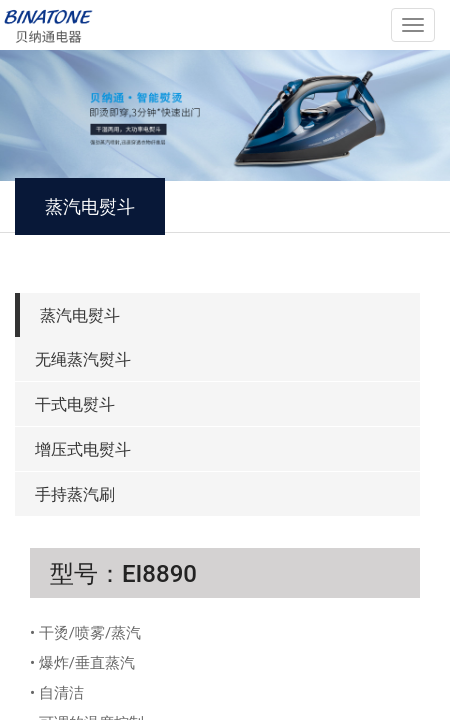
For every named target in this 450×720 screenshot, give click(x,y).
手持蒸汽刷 (75, 494)
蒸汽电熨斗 (80, 315)
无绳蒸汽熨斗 (83, 359)
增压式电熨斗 (83, 449)
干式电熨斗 (75, 404)
